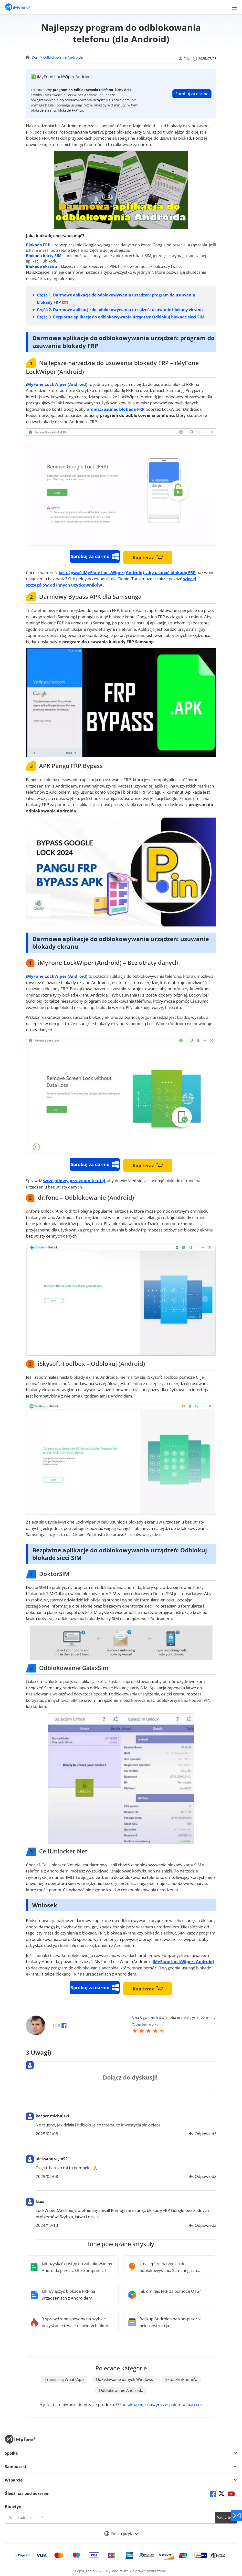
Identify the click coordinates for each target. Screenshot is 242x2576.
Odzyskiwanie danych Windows (124, 2375)
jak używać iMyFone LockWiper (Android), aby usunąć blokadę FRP (127, 571)
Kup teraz (148, 556)
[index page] (20, 7)
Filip (187, 58)
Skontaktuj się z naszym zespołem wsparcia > (159, 2401)
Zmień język (121, 2530)
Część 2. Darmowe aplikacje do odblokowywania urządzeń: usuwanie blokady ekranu (120, 309)
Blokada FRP (38, 245)
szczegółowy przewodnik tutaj (74, 1178)
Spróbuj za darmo (192, 93)
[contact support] (236, 2515)
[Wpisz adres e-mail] (110, 2514)
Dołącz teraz (226, 2514)
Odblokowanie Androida (63, 57)
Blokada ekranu (41, 266)
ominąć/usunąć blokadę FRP (116, 409)
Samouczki (15, 2463)
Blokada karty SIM (44, 255)
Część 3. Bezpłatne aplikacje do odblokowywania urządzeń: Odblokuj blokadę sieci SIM (121, 317)
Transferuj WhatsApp (64, 2375)
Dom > (37, 57)
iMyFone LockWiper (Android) (56, 384)
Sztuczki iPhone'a (181, 2375)
